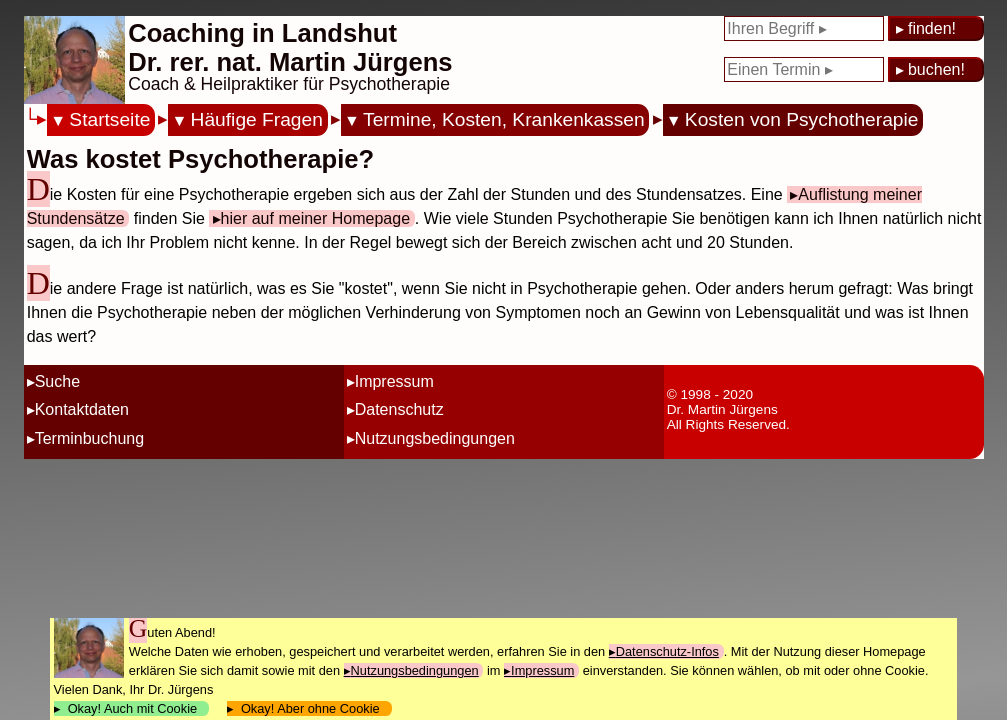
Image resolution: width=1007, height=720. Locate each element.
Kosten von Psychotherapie (802, 119)
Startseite (109, 119)
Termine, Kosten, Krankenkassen (504, 119)
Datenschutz (399, 409)
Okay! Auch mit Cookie (133, 708)
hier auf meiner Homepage (315, 218)
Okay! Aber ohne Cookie (310, 708)
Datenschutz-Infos (667, 651)
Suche (57, 381)
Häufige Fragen (257, 119)
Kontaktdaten (82, 409)
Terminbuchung (89, 438)
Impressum (394, 381)
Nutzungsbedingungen (435, 438)
